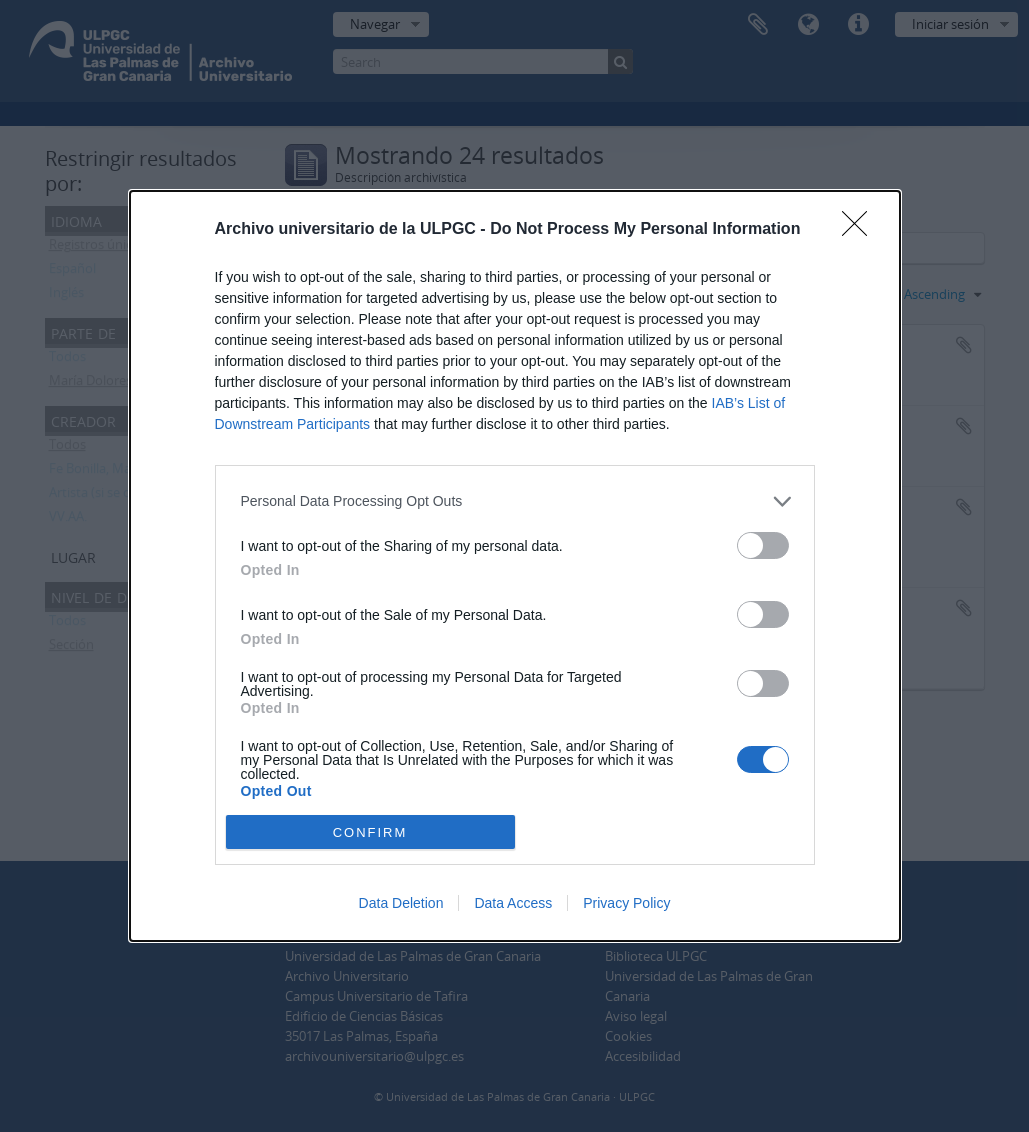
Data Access (513, 903)
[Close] (861, 230)
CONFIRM (370, 832)
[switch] (763, 545)
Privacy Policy (626, 903)
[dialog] (515, 566)
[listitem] (515, 501)
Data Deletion (401, 903)
